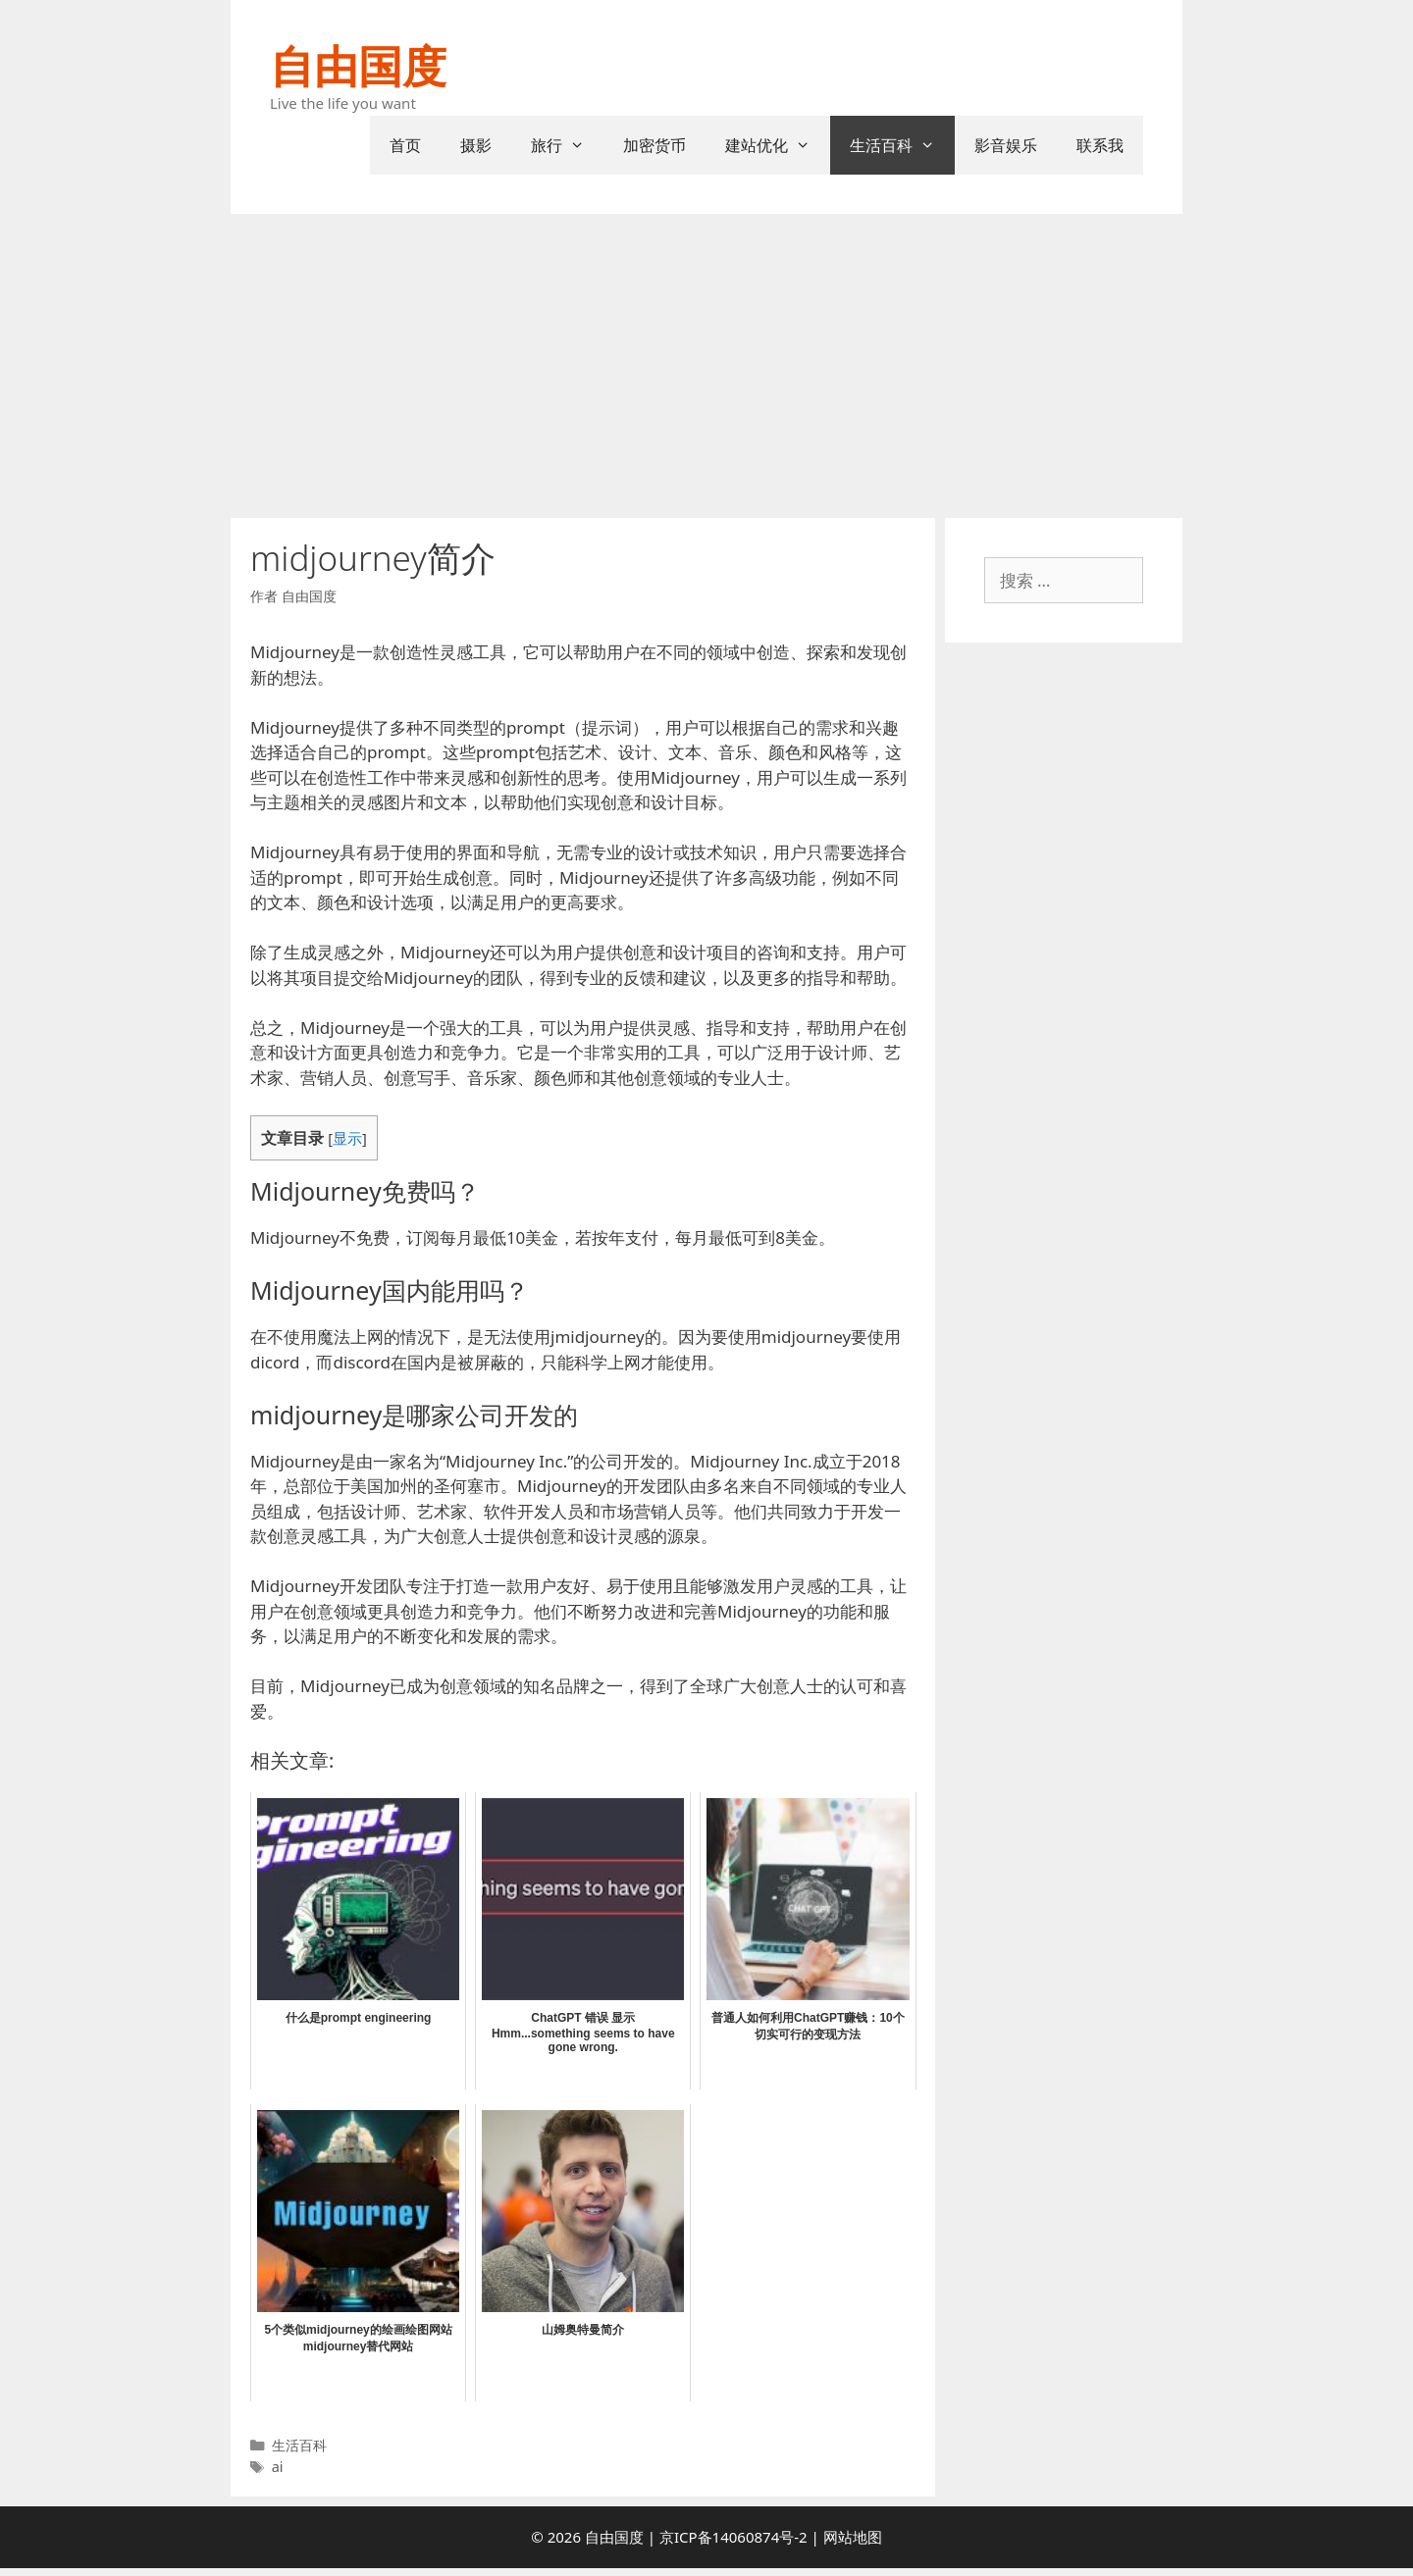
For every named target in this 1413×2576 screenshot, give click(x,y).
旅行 (567, 145)
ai (278, 2466)
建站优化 (777, 145)
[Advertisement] (706, 361)
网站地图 (852, 2537)
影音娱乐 (1005, 145)
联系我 (1100, 145)
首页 (405, 145)
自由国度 (358, 65)
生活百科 (902, 145)
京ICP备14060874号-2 (733, 2537)
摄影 (476, 145)
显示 (347, 1138)
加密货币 (654, 145)
